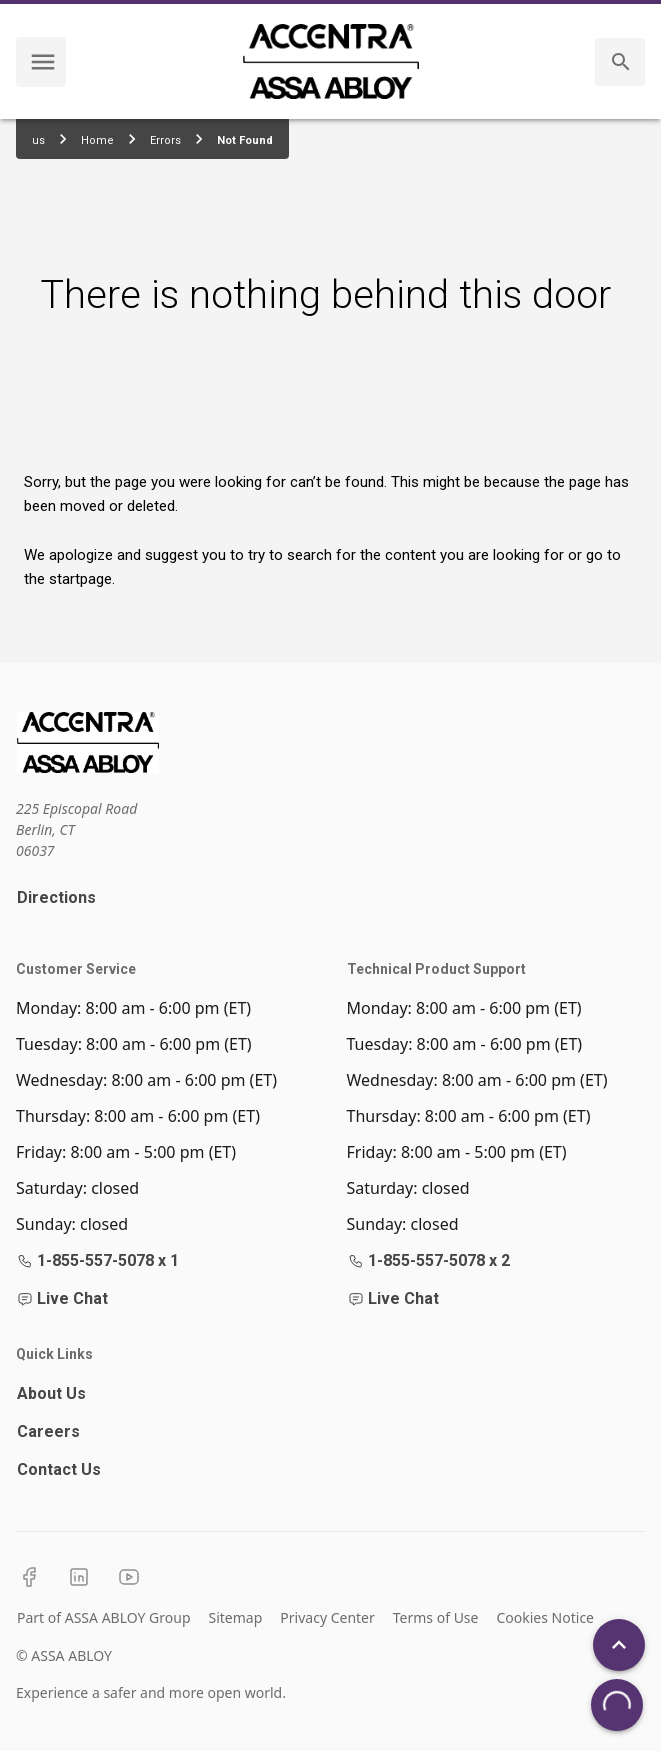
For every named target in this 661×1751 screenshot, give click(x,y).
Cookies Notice (545, 1617)
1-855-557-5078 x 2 (429, 1260)
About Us (51, 1393)
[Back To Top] (619, 1645)
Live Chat (62, 1298)
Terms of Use (436, 1617)
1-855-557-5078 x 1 (98, 1260)
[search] (621, 62)
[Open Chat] (617, 1705)
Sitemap (236, 1617)
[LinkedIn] (79, 1577)
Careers (48, 1431)
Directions (56, 897)
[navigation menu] (43, 62)
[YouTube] (129, 1577)
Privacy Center (327, 1617)
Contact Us (59, 1469)
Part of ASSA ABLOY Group (104, 1617)
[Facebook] (29, 1577)
